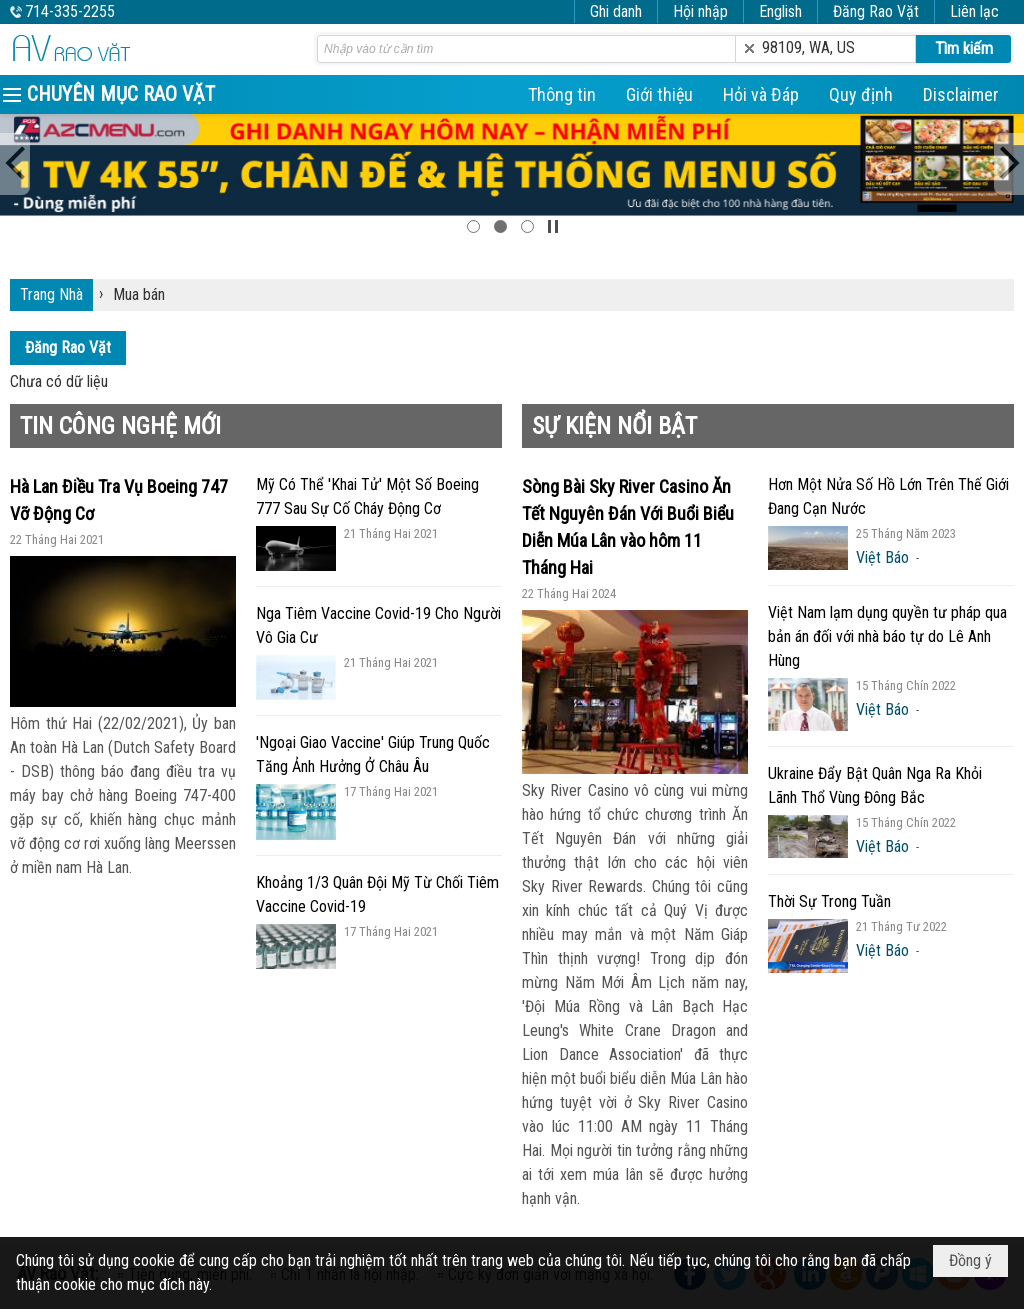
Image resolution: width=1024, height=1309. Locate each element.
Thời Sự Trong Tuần (829, 901)
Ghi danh (616, 11)
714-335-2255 (70, 11)
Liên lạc (974, 11)
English (780, 11)
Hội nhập (700, 11)
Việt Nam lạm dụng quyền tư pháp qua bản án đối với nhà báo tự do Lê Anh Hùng (887, 636)
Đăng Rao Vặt (876, 11)
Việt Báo (882, 557)
